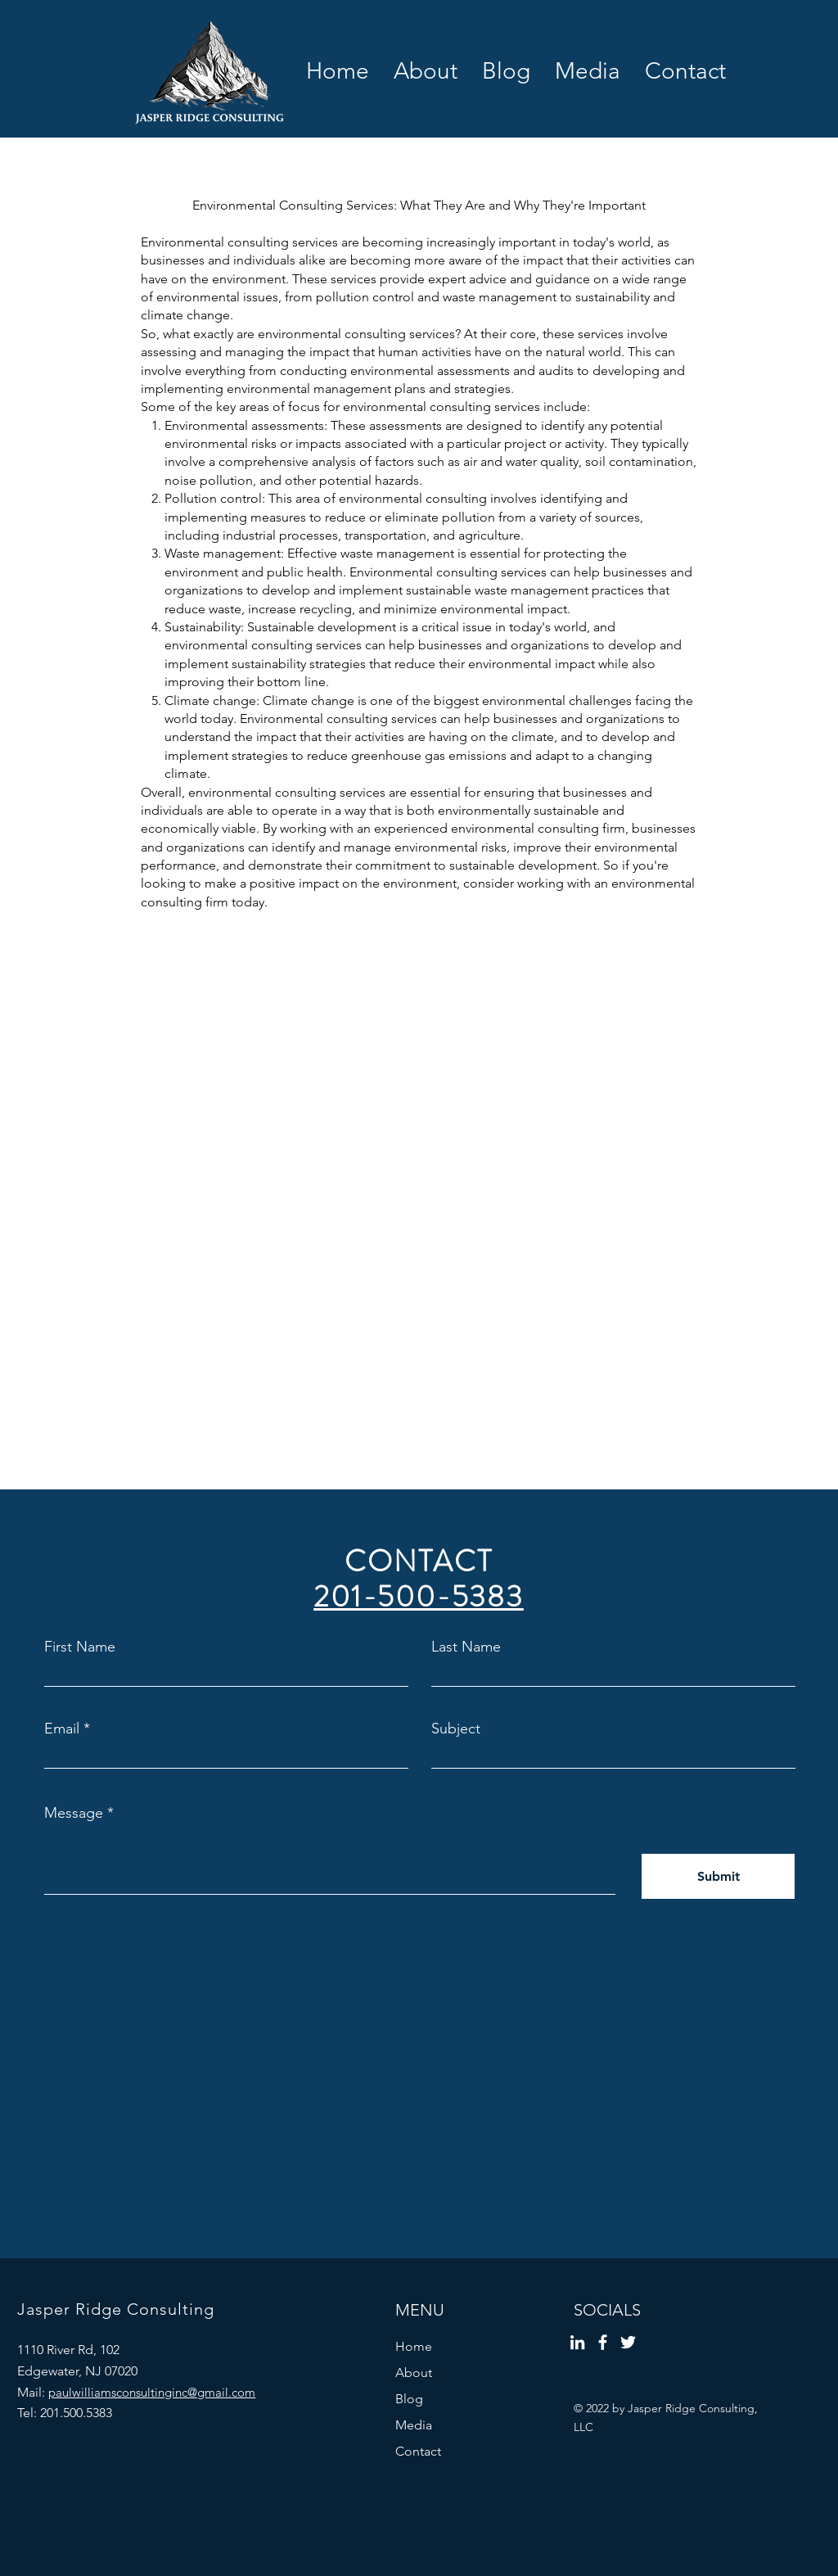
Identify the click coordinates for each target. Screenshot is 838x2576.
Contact (418, 2451)
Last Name (466, 1646)
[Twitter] (628, 2342)
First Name (79, 1646)
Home (413, 2346)
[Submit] (718, 1876)
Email (61, 1728)
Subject (455, 1728)
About (413, 2372)
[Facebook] (602, 2342)
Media (413, 2425)
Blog (409, 2399)
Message (73, 1812)
